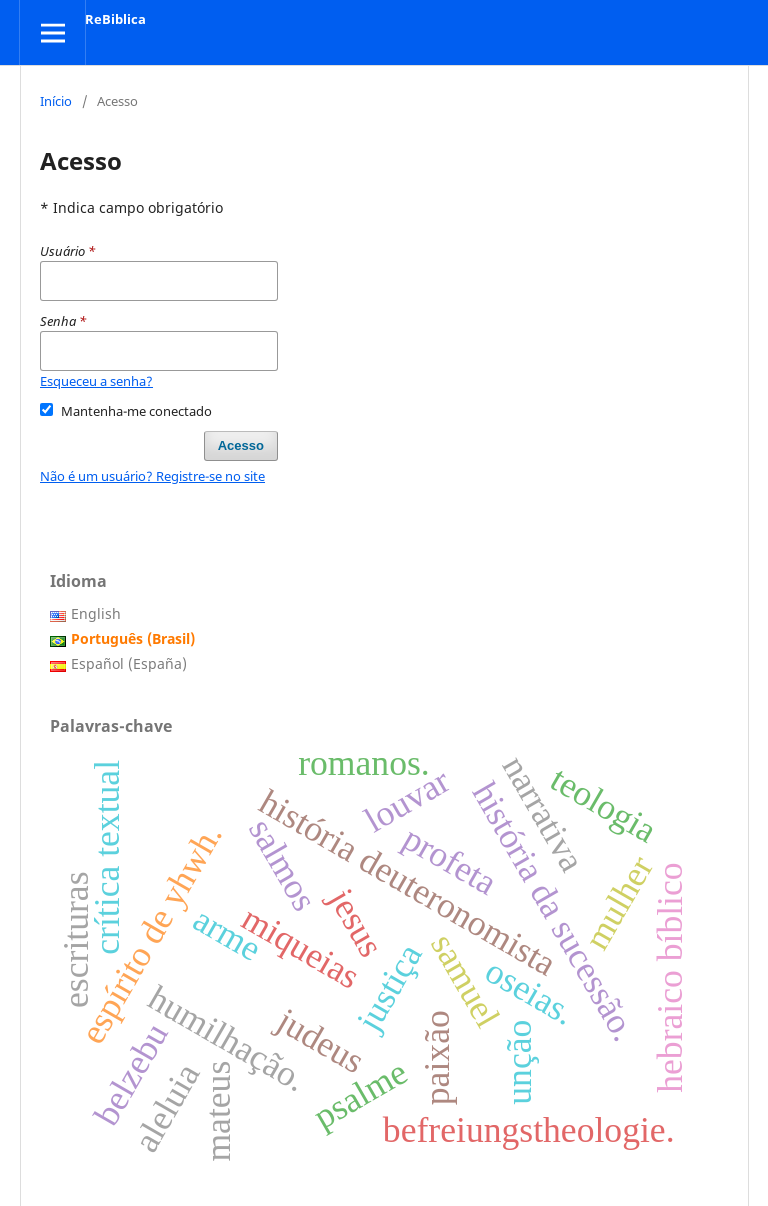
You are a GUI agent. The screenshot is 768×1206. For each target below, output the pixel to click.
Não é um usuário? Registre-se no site (152, 476)
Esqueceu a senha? (96, 381)
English (96, 613)
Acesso (241, 445)
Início (56, 101)
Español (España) (129, 663)
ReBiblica (115, 19)
